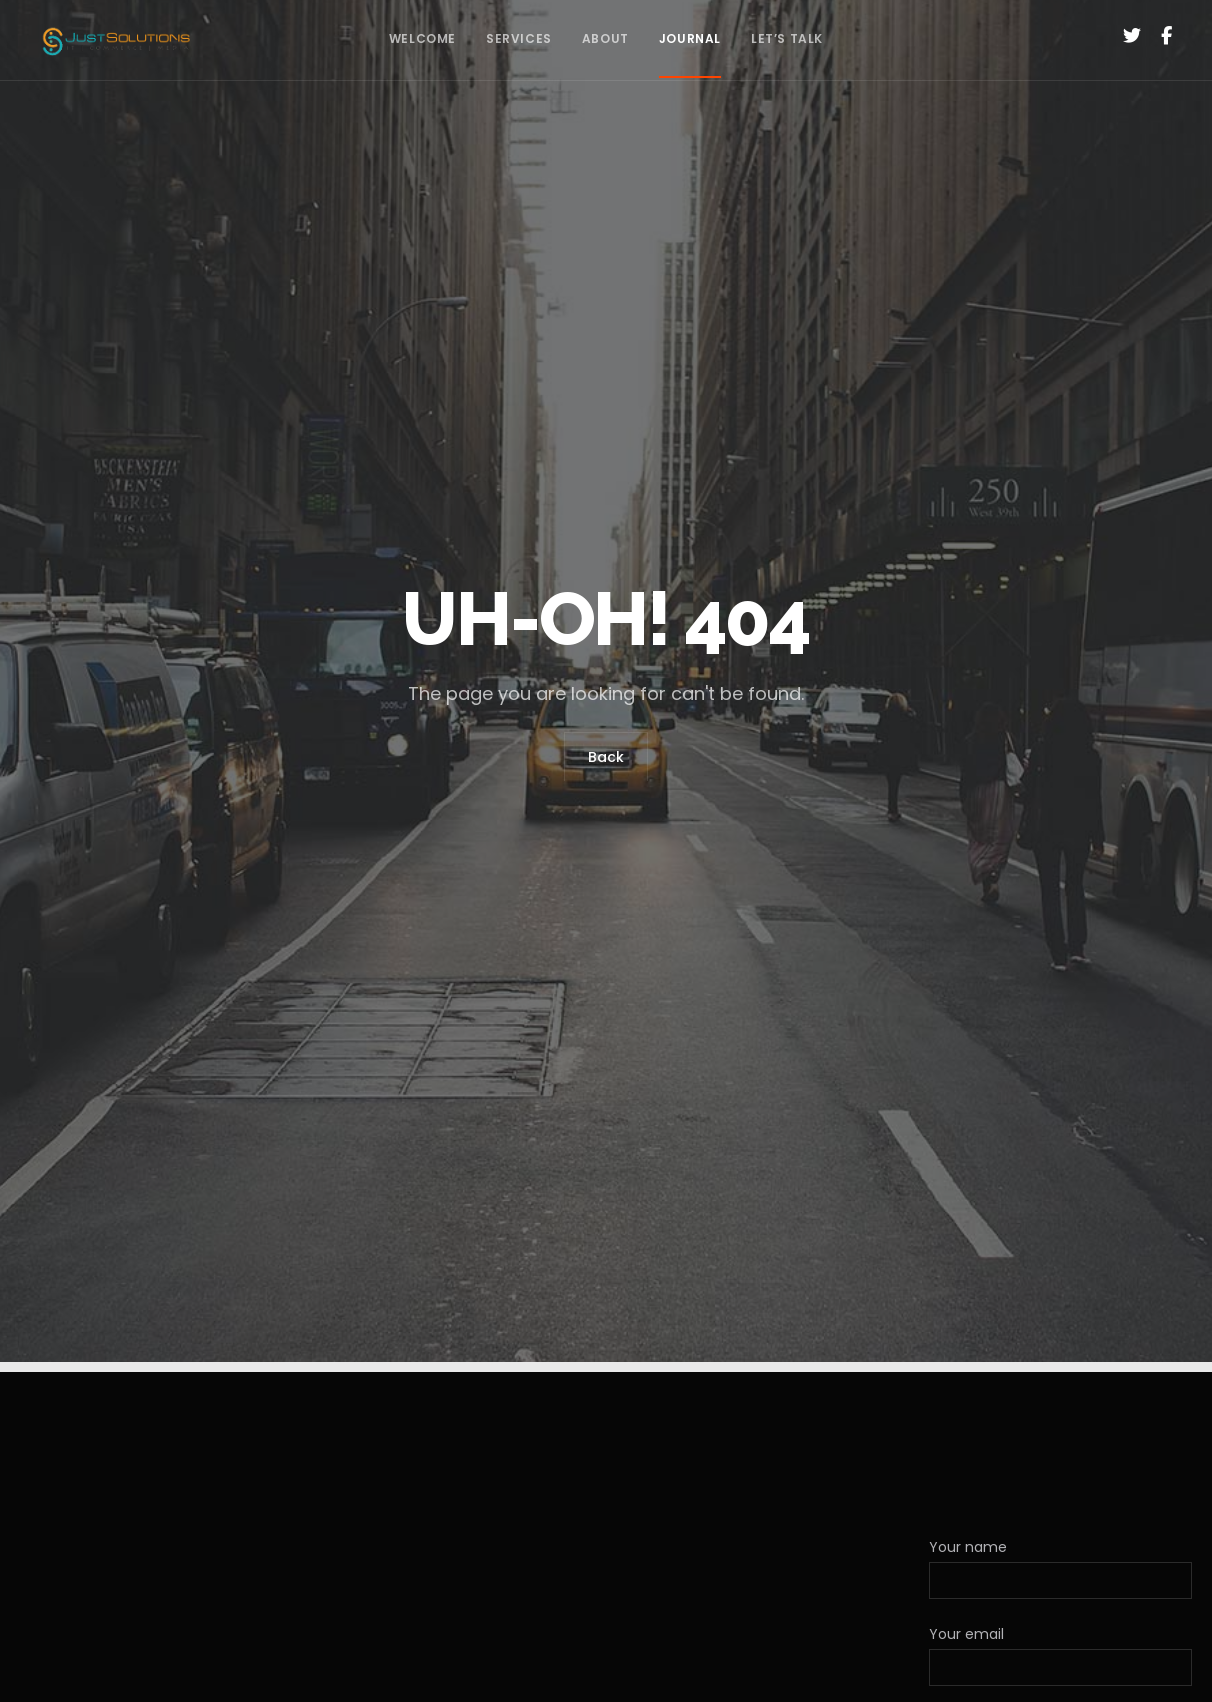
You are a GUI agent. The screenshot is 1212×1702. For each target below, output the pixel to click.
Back (606, 756)
